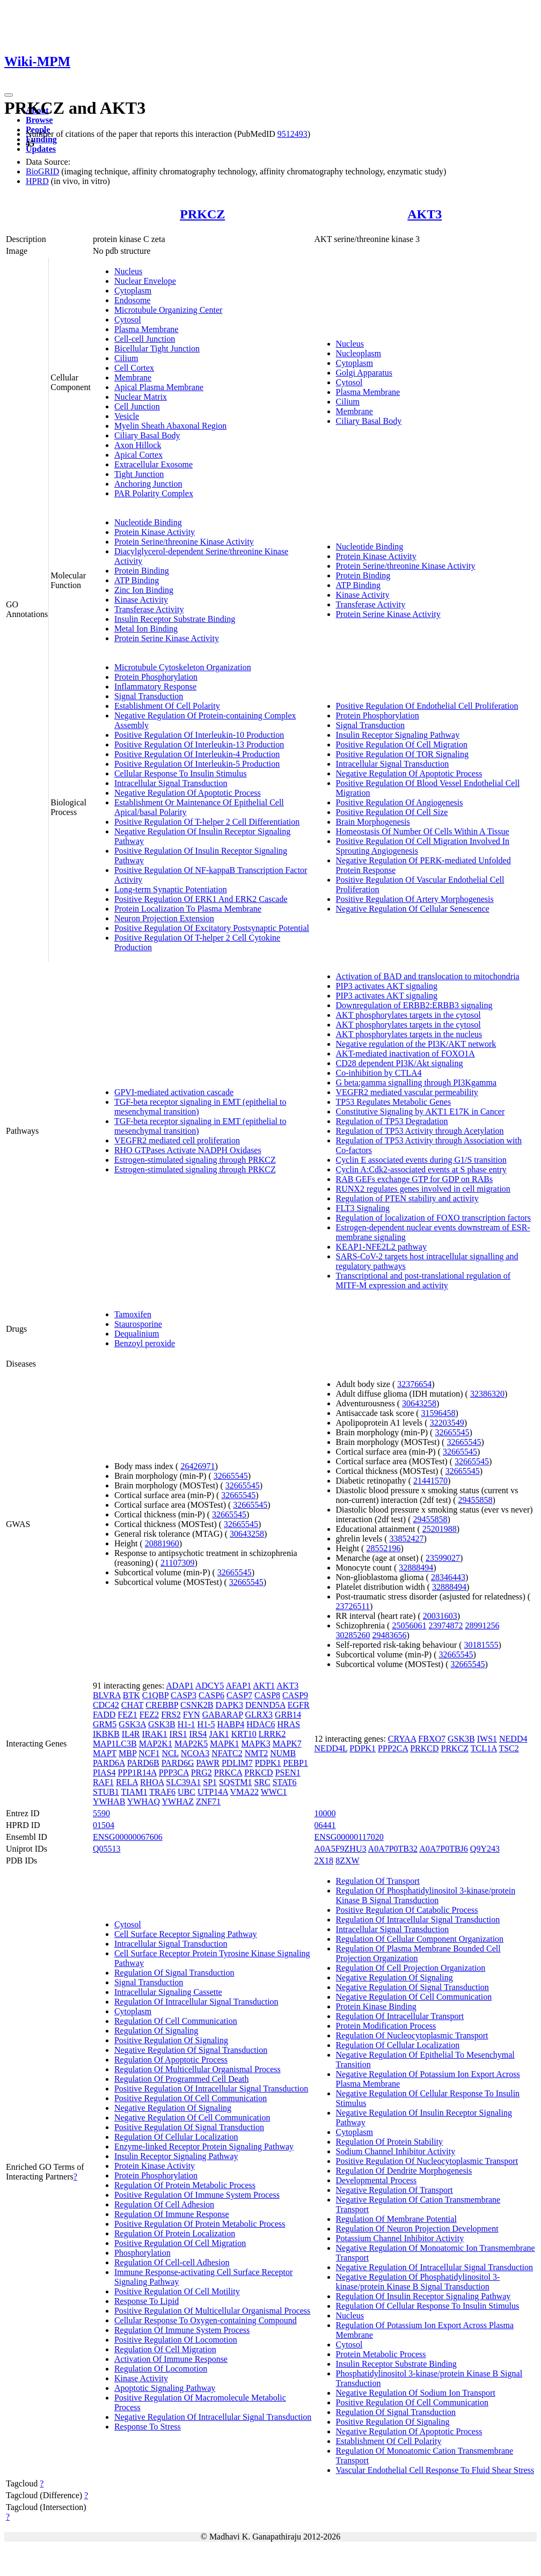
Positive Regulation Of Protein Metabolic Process (200, 2223)
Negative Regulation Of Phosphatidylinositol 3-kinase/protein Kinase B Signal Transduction (418, 2281)
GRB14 (288, 1714)
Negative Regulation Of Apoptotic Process (187, 792)
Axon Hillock (138, 445)
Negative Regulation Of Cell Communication (192, 2117)
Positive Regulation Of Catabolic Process (407, 1909)
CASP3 (183, 1695)
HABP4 (231, 1724)
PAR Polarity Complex (153, 493)
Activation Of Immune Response (171, 2359)
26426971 (197, 1466)
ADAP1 (180, 1685)
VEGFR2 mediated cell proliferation (177, 1140)
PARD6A (109, 1762)
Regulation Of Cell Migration (165, 2349)
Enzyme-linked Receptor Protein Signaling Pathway (204, 2146)
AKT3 (424, 214)
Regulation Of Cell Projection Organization (411, 1967)
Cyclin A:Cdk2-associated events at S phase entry (421, 1169)
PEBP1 (295, 1762)
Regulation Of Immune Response (171, 2214)
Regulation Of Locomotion (160, 2368)
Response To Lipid (146, 2301)
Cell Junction (137, 406)
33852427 (407, 1538)
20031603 (440, 1615)
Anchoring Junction (148, 483)
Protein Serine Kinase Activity (166, 638)
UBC (186, 1791)
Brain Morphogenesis (373, 821)
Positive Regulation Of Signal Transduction (189, 2127)
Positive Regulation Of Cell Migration (401, 744)
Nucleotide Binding (148, 522)
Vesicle (126, 416)
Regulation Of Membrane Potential (396, 2218)
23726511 (353, 1606)
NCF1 (148, 1753)
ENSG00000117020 (349, 1836)
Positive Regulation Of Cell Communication (190, 2098)
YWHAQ (143, 1801)
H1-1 (186, 1724)
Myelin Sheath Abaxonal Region (170, 425)
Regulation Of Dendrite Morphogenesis (404, 2170)
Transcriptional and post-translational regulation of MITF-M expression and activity (423, 1280)
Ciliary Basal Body (147, 435)
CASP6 (211, 1695)
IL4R (131, 1733)
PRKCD (258, 1772)
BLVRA (107, 1695)
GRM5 (104, 1724)
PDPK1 (268, 1762)
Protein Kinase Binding (376, 2006)
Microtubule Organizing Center (168, 309)
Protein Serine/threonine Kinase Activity (184, 541)
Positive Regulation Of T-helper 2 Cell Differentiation (206, 821)
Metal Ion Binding (146, 628)
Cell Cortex (134, 367)
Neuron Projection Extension (164, 918)
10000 (325, 1813)
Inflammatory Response (155, 686)
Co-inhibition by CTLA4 (379, 1072)
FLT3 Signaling (363, 1208)
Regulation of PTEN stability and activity (407, 1198)
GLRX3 (259, 1714)
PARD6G (178, 1762)
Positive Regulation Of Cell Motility (177, 2291)
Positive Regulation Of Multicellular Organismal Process (212, 2310)
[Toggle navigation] (8, 95)
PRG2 (201, 1772)
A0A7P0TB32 (393, 1848)
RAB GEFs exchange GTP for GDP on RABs (414, 1179)
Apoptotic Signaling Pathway (164, 2387)
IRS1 (178, 1733)
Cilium (126, 358)
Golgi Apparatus (364, 372)
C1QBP (155, 1695)
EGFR (299, 1704)
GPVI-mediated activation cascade (173, 1092)
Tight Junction (139, 474)
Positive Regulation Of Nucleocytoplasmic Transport (427, 2161)
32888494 (416, 1567)
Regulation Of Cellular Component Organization (420, 1938)
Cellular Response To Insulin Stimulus (180, 773)
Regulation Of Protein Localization (174, 2233)
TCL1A (484, 1748)
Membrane (132, 377)
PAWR (207, 1762)
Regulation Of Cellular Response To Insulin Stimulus (428, 2305)
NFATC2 (227, 1753)
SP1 (210, 1782)
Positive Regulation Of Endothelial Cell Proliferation (427, 705)
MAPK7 (287, 1743)
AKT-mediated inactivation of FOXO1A (405, 1053)
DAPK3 (229, 1704)
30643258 (247, 1533)
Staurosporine (138, 1324)
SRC (262, 1782)
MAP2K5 (191, 1743)
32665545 (231, 1475)
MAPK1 (224, 1743)
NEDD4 (513, 1738)
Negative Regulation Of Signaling (172, 2107)
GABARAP (222, 1714)
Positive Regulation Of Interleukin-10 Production (199, 734)
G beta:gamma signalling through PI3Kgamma (416, 1082)
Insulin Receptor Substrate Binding (174, 618)
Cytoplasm (132, 290)
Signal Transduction (148, 696)
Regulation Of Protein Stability (389, 2141)
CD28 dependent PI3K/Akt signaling (399, 1063)
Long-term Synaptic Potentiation (170, 889)
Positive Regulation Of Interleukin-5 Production (197, 763)
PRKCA (228, 1772)
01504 (103, 1825)
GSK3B (162, 1724)
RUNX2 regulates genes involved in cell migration (423, 1188)
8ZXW (347, 1860)
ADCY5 (209, 1685)
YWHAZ (178, 1801)
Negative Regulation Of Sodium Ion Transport (415, 2392)
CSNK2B (196, 1704)
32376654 (414, 1384)
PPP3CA (174, 1772)
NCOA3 (195, 1753)
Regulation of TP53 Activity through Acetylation (420, 1130)
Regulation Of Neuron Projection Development (417, 2228)
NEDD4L (331, 1748)
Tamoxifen (132, 1314)
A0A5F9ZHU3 (341, 1848)
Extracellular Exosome (153, 464)
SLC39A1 (183, 1782)
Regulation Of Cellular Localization (176, 2136)
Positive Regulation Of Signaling (171, 2040)
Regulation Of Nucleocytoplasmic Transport (412, 2035)
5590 (101, 1813)
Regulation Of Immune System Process (182, 2330)
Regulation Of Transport (378, 1880)
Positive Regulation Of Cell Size (392, 812)
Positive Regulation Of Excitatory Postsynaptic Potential (211, 928)
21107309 (177, 1562)
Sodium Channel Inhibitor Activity (396, 2151)
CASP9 (295, 1695)
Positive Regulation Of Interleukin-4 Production (197, 754)
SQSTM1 (235, 1782)
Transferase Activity (149, 609)
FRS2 (170, 1714)
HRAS (289, 1724)
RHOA (152, 1782)
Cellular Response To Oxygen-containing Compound (205, 2320)
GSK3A (132, 1724)
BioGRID (42, 171)
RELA (127, 1782)
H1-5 (206, 1724)
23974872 (445, 1625)
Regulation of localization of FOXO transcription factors (433, 1217)
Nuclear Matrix (140, 396)
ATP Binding (136, 580)
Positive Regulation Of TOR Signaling (402, 754)
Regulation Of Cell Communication (175, 2020)
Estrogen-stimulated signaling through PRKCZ (195, 1159)
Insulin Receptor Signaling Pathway (398, 734)
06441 (325, 1825)
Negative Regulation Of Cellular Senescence (412, 908)
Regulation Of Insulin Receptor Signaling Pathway (423, 2296)
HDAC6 (260, 1724)
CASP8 (267, 1695)
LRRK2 (272, 1733)
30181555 (481, 1644)
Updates (41, 148)
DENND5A (265, 1704)
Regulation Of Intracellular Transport (400, 2016)
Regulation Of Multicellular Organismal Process (197, 2069)
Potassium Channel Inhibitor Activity (400, 2238)
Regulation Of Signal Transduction (174, 1972)
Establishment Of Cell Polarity (167, 705)
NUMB (283, 1753)
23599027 (443, 1557)
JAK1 (219, 1733)
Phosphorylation (142, 2252)
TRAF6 (162, 1791)
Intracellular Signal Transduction (171, 783)
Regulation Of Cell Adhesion (164, 2204)
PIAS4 (104, 1772)
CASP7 (239, 1695)
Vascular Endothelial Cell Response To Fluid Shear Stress (435, 2470)
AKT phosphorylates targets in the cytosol (408, 1014)
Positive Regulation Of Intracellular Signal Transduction (211, 2088)
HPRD (37, 181)
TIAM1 (134, 1791)
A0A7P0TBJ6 (443, 1848)
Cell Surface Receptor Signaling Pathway (185, 1934)
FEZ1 (127, 1714)
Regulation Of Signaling (156, 2030)
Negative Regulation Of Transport (394, 2190)
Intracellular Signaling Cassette (168, 1992)
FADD (104, 1714)
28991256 (482, 1625)
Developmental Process (376, 2180)
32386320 (487, 1393)
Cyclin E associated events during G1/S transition (421, 1159)
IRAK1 (154, 1733)
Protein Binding (141, 570)
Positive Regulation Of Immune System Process (197, 2194)
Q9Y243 (485, 1848)
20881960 (162, 1543)
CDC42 (106, 1704)
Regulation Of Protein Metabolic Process (184, 2185)
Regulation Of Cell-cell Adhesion (172, 2262)
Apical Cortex (138, 454)
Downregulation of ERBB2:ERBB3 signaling (414, 1005)
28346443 (448, 1577)
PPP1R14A (137, 1772)
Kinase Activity (141, 599)
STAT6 (285, 1782)
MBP (127, 1753)
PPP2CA (393, 1748)
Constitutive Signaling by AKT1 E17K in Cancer (420, 1111)
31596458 (438, 1413)
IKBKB (106, 1733)
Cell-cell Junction (144, 338)
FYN (191, 1714)
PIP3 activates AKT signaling (386, 985)
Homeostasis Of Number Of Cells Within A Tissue (422, 831)
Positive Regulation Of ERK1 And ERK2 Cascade (201, 899)
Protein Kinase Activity (154, 532)
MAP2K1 (155, 1743)
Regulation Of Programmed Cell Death (181, 2078)
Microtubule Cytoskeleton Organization (182, 667)
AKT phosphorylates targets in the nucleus (409, 1034)
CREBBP (161, 1704)
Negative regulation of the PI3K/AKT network (416, 1043)
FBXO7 (431, 1738)
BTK (131, 1695)
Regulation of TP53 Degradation (392, 1121)
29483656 (389, 1635)
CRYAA (402, 1738)
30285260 (353, 1635)
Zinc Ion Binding (143, 590)
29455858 (475, 1499)
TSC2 (508, 1748)
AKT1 (264, 1685)
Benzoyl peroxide (144, 1343)
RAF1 (103, 1782)
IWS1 (487, 1738)
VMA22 (244, 1791)
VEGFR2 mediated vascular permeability (407, 1092)
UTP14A (213, 1791)
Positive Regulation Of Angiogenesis (399, 802)
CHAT (132, 1704)
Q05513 (107, 1848)
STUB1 (106, 1791)
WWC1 (274, 1791)
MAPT (104, 1753)
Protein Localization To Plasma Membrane (187, 908)
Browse (39, 119)
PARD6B (143, 1762)
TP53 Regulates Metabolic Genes (393, 1101)
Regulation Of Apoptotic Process (171, 2059)
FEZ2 (149, 1714)
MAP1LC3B (115, 1743)
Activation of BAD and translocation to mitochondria (428, 976)
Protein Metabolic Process (381, 2354)
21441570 (430, 1480)
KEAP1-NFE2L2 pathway (381, 1246)
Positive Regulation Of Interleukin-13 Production (199, 744)
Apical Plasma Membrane (158, 387)
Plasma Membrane (146, 329)
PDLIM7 (237, 1762)
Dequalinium (136, 1333)
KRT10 (244, 1733)
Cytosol (127, 319)
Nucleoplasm (358, 353)
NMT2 (256, 1753)
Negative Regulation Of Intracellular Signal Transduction (212, 2416)
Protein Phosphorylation (156, 676)
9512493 (292, 133)
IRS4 (198, 1733)
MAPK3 (255, 1743)
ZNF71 (208, 1801)
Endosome (132, 300)
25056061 (409, 1625)
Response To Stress (147, 2426)
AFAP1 (238, 1685)
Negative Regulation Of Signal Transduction (190, 2049)
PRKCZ (202, 214)
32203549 (447, 1422)
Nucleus (128, 271)
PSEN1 (288, 1772)
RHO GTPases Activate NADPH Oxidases (187, 1150)
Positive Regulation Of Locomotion (175, 2339)
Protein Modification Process (386, 2025)
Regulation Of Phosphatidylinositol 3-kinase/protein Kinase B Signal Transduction (426, 1895)
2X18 (324, 1860)
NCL (170, 1753)
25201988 (439, 1528)
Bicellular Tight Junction (157, 348)
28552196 (383, 1548)
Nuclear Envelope (145, 280)
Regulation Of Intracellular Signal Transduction (196, 2001)
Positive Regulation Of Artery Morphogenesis (415, 899)
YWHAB (109, 1801)
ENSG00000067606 (128, 1836)
